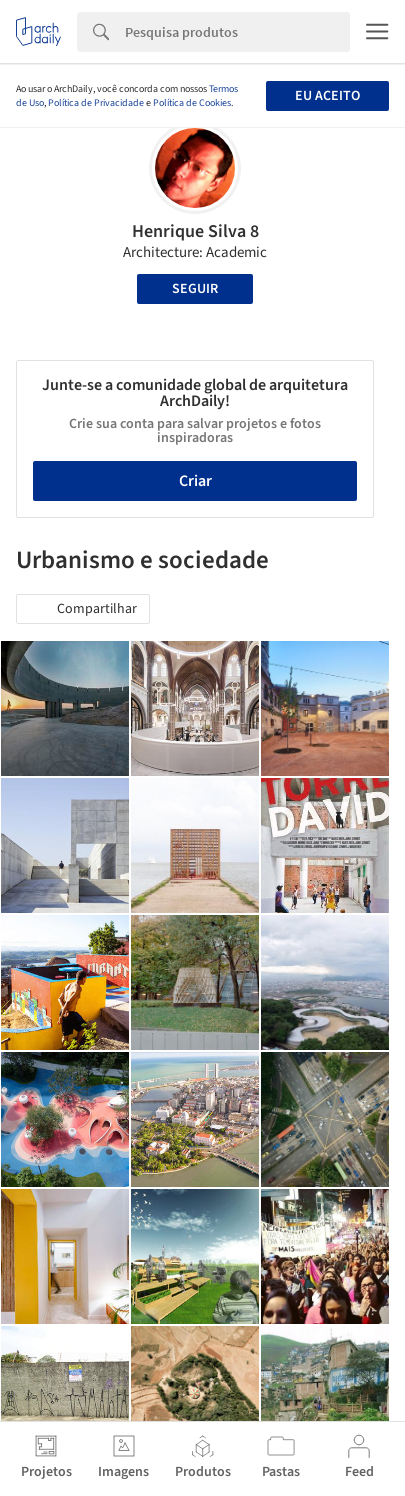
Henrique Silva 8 (195, 231)
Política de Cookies (192, 103)
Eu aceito (327, 96)
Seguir (195, 289)
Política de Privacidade (96, 103)
